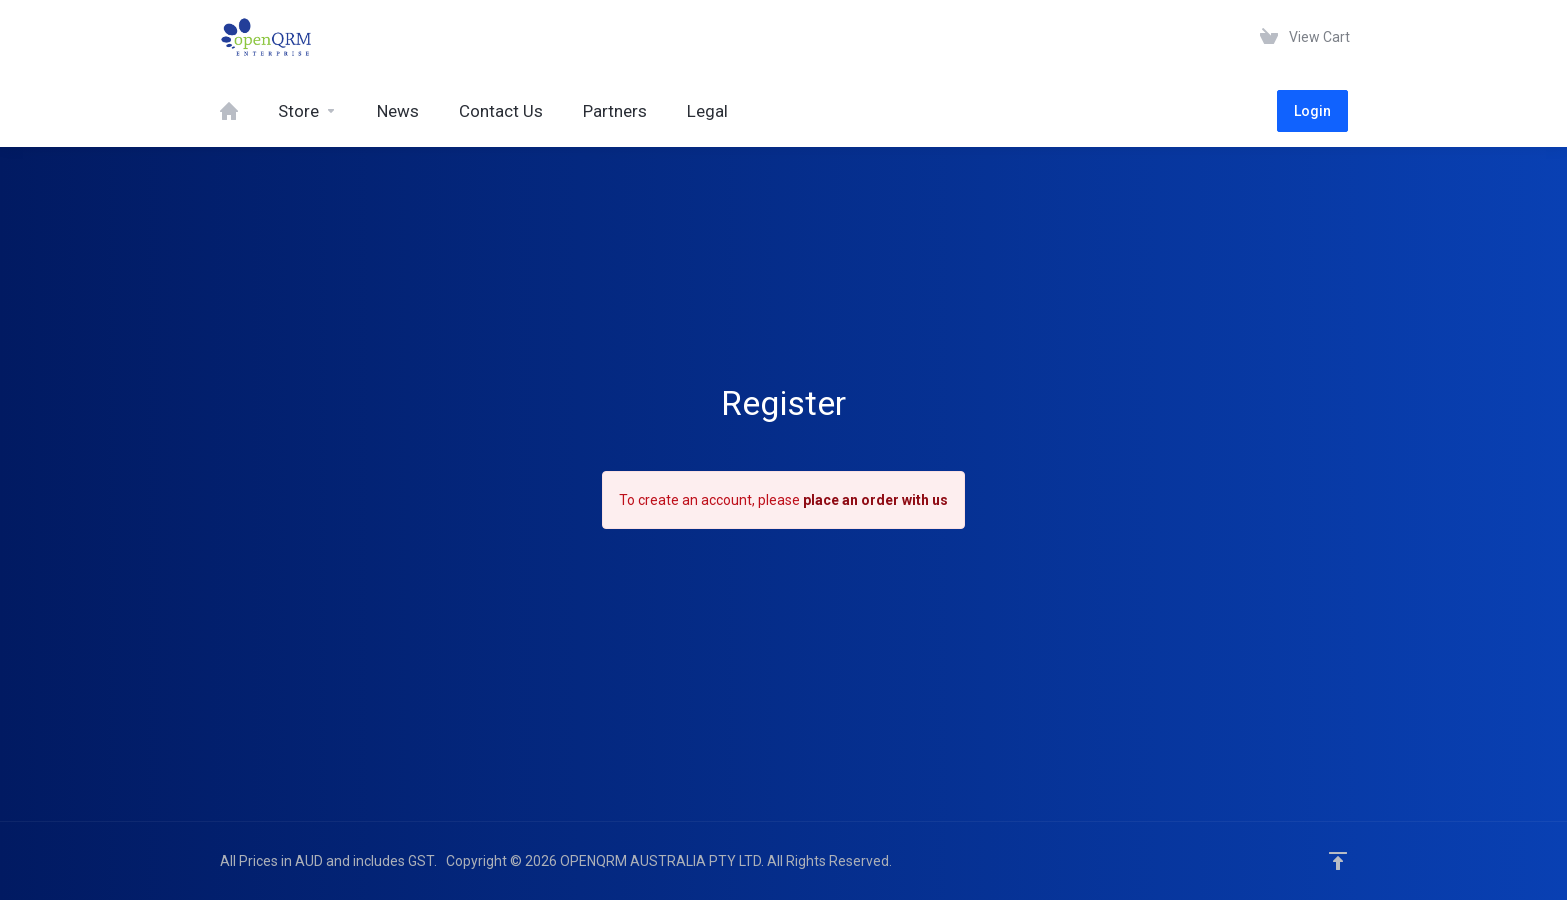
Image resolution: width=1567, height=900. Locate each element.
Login (1312, 111)
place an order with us (875, 500)
